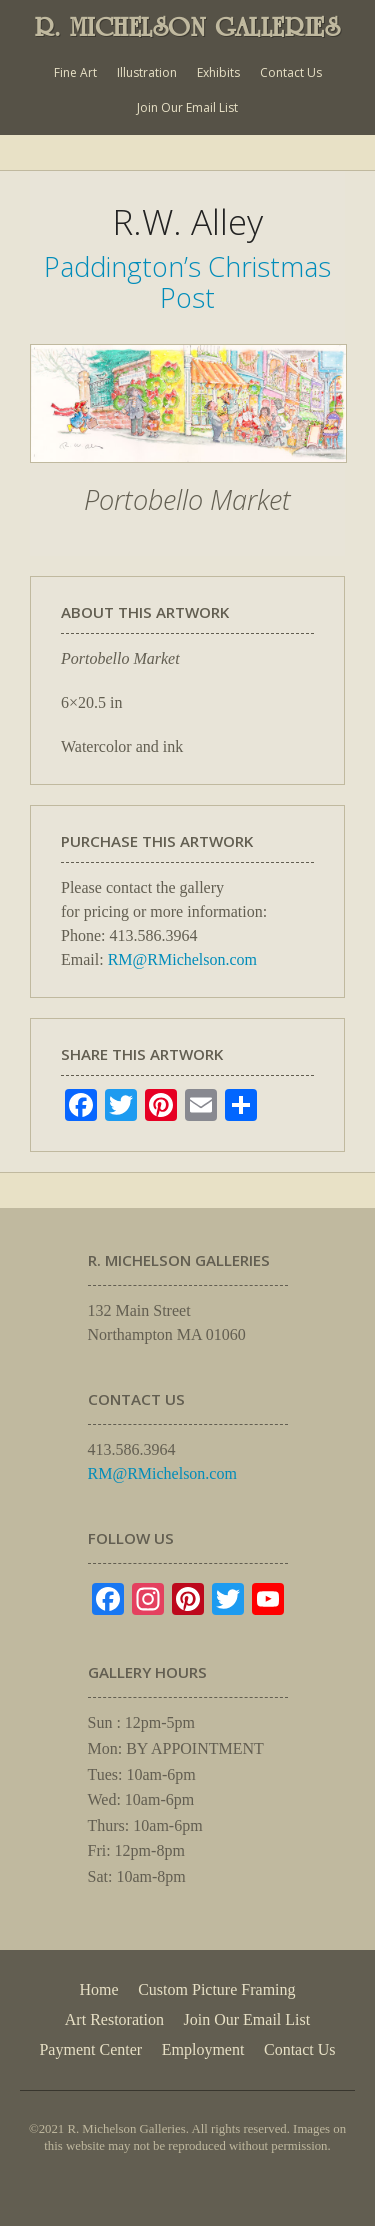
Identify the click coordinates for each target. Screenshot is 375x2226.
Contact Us (291, 72)
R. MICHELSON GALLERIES (188, 27)
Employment (203, 2049)
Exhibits (218, 72)
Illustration (147, 72)
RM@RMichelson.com (182, 959)
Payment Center (90, 2049)
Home (98, 1989)
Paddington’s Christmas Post (187, 281)
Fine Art (75, 72)
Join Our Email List (187, 107)
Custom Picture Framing (216, 1989)
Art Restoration (114, 2019)
